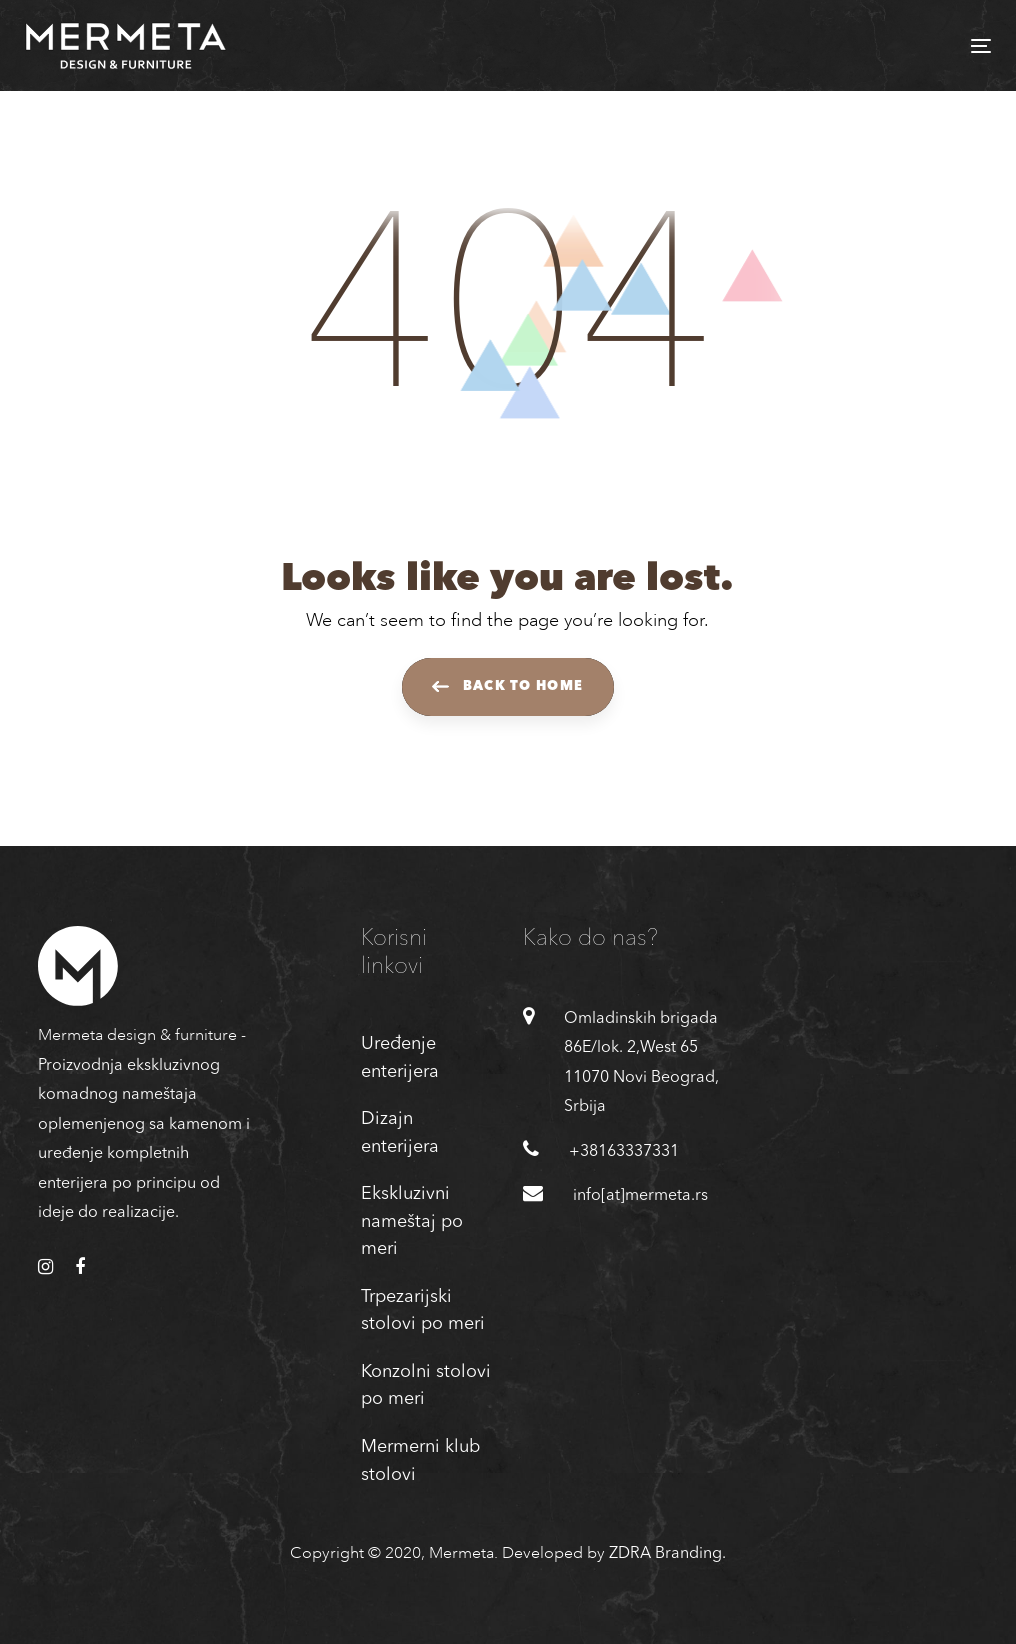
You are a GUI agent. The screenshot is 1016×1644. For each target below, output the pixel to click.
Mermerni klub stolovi (420, 1461)
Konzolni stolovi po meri (426, 1386)
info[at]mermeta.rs (640, 1196)
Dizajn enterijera (400, 1133)
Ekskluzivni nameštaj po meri (412, 1221)
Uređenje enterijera (400, 1058)
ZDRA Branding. (667, 1554)
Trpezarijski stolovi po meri (423, 1311)
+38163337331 (624, 1152)
